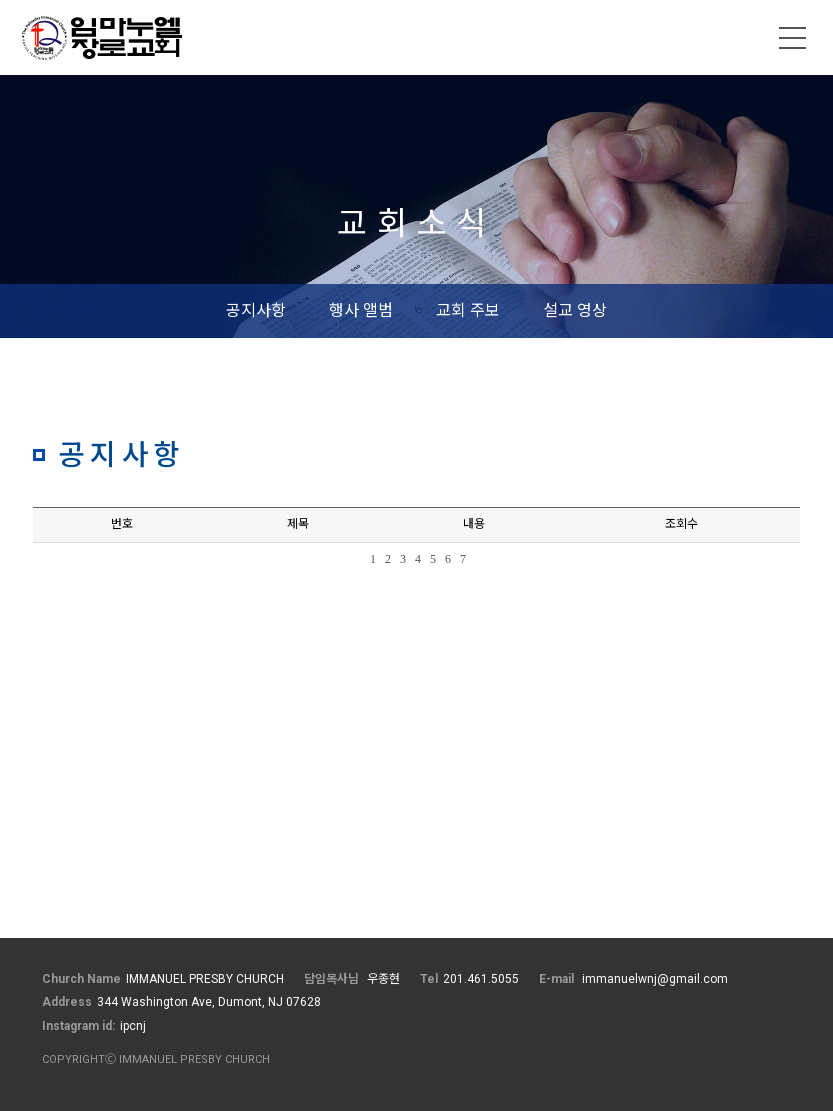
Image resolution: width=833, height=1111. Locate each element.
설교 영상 (575, 310)
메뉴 (793, 38)
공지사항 (256, 310)
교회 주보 (468, 310)
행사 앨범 (361, 310)
